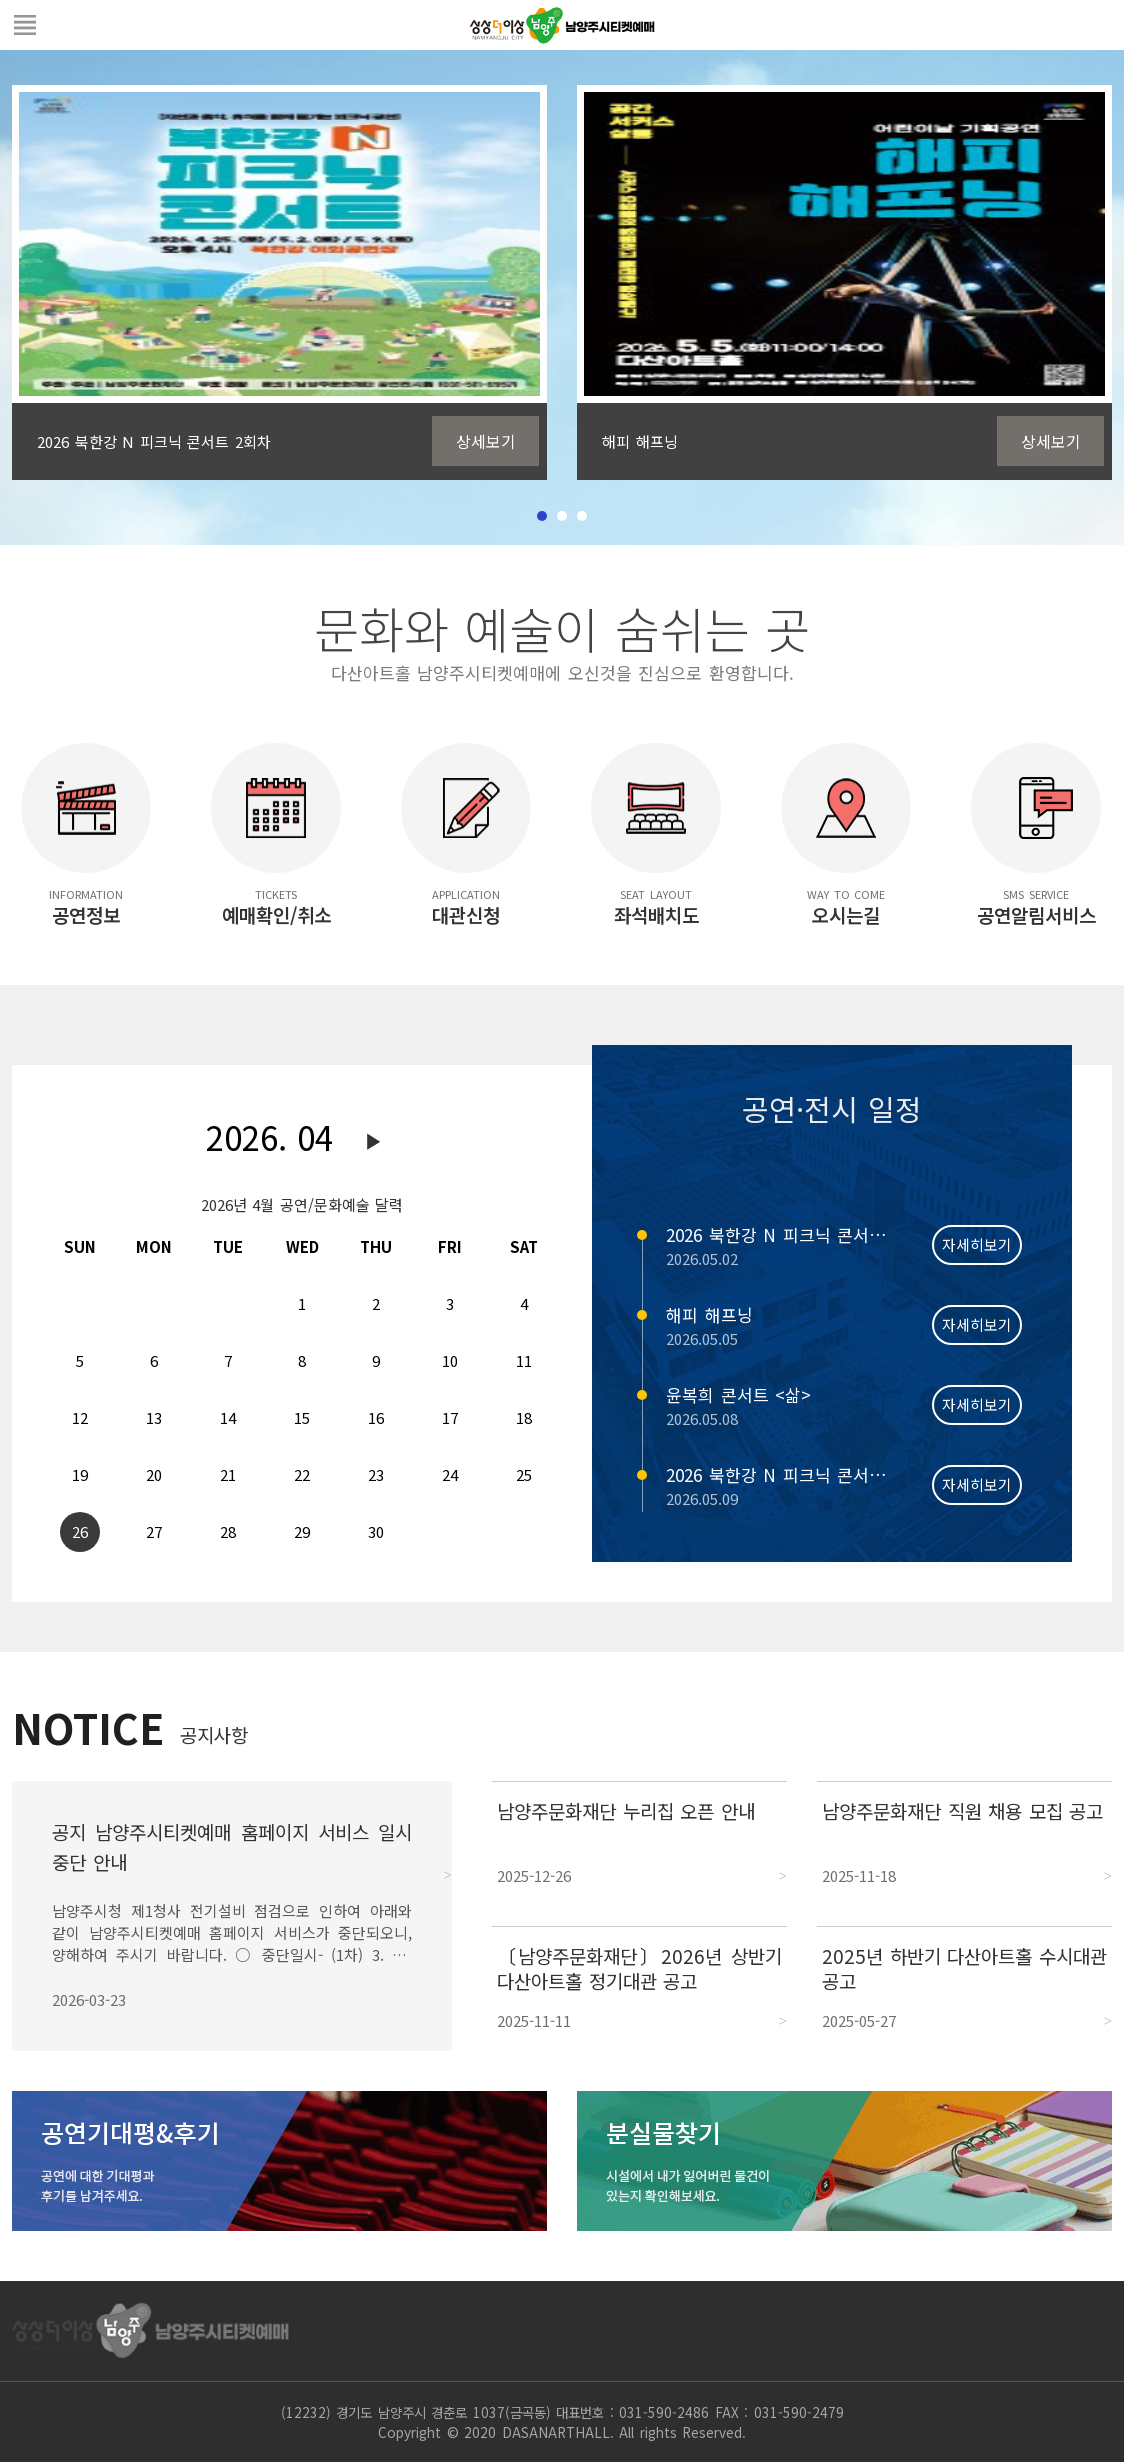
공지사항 (214, 1734)
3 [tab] (582, 516)
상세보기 (486, 441)
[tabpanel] (279, 282)
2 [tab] (562, 516)
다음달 (374, 1142)
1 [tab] (542, 516)
